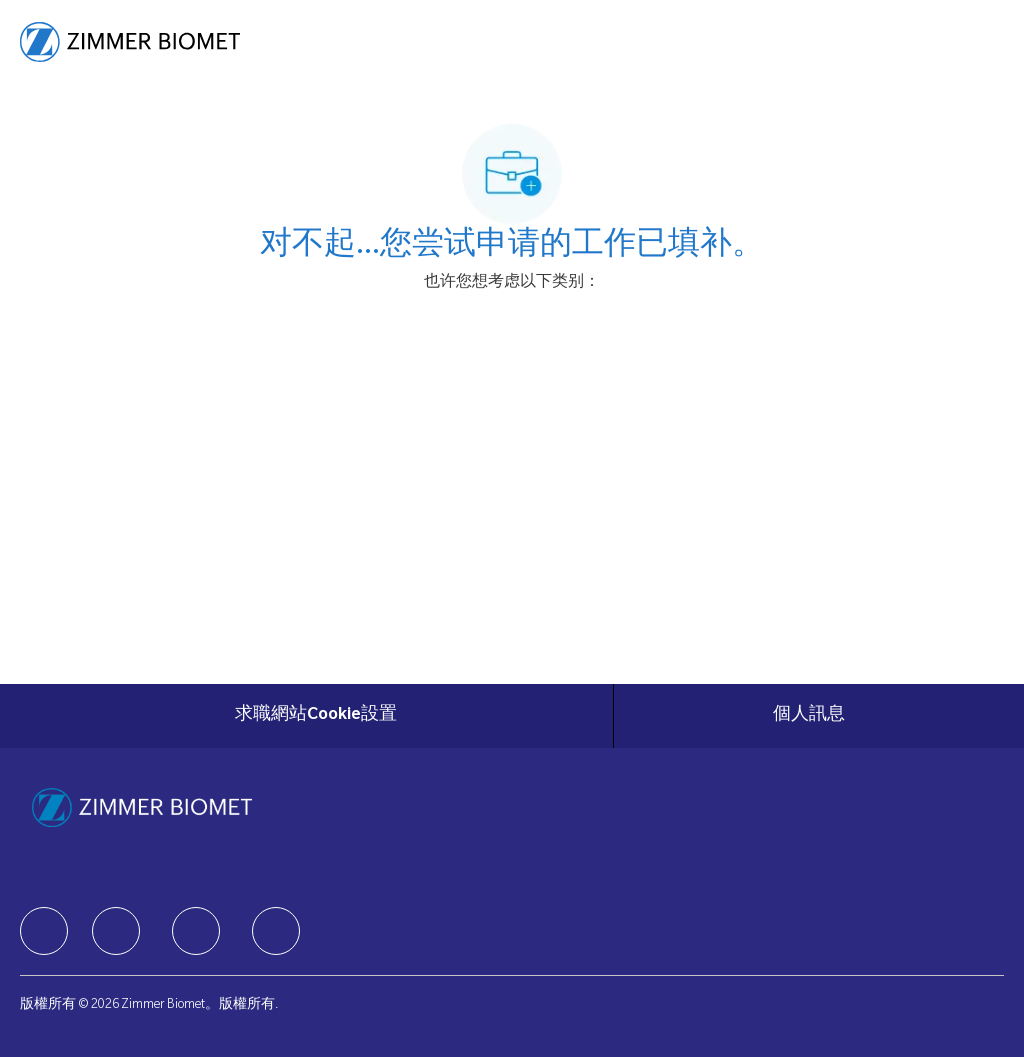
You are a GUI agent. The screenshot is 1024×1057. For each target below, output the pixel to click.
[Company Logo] (130, 43)
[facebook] (44, 931)
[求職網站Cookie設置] (316, 716)
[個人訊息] (809, 716)
